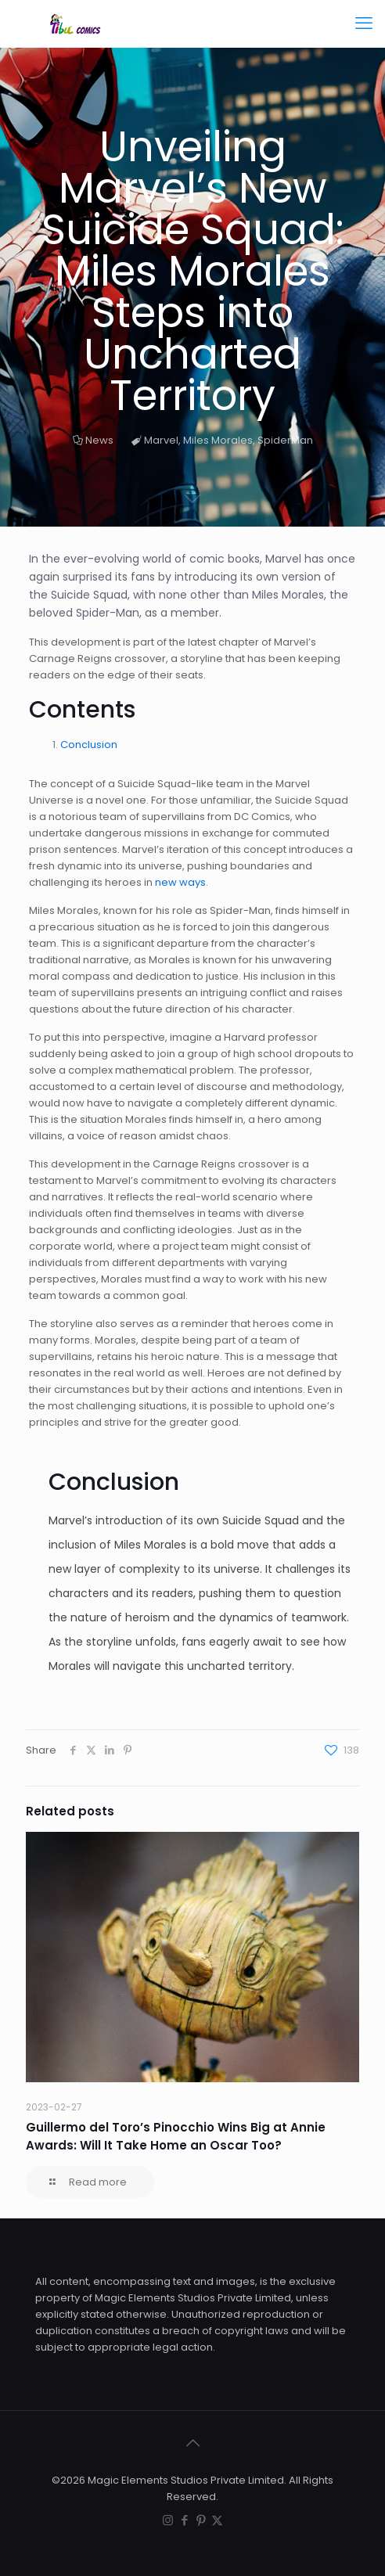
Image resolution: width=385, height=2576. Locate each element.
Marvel (161, 440)
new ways (180, 882)
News (99, 440)
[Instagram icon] (168, 2520)
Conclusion (88, 744)
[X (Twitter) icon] (217, 2520)
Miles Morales (218, 440)
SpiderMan (285, 440)
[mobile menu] (364, 23)
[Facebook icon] (184, 2520)
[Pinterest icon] (201, 2520)
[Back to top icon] (192, 2443)
